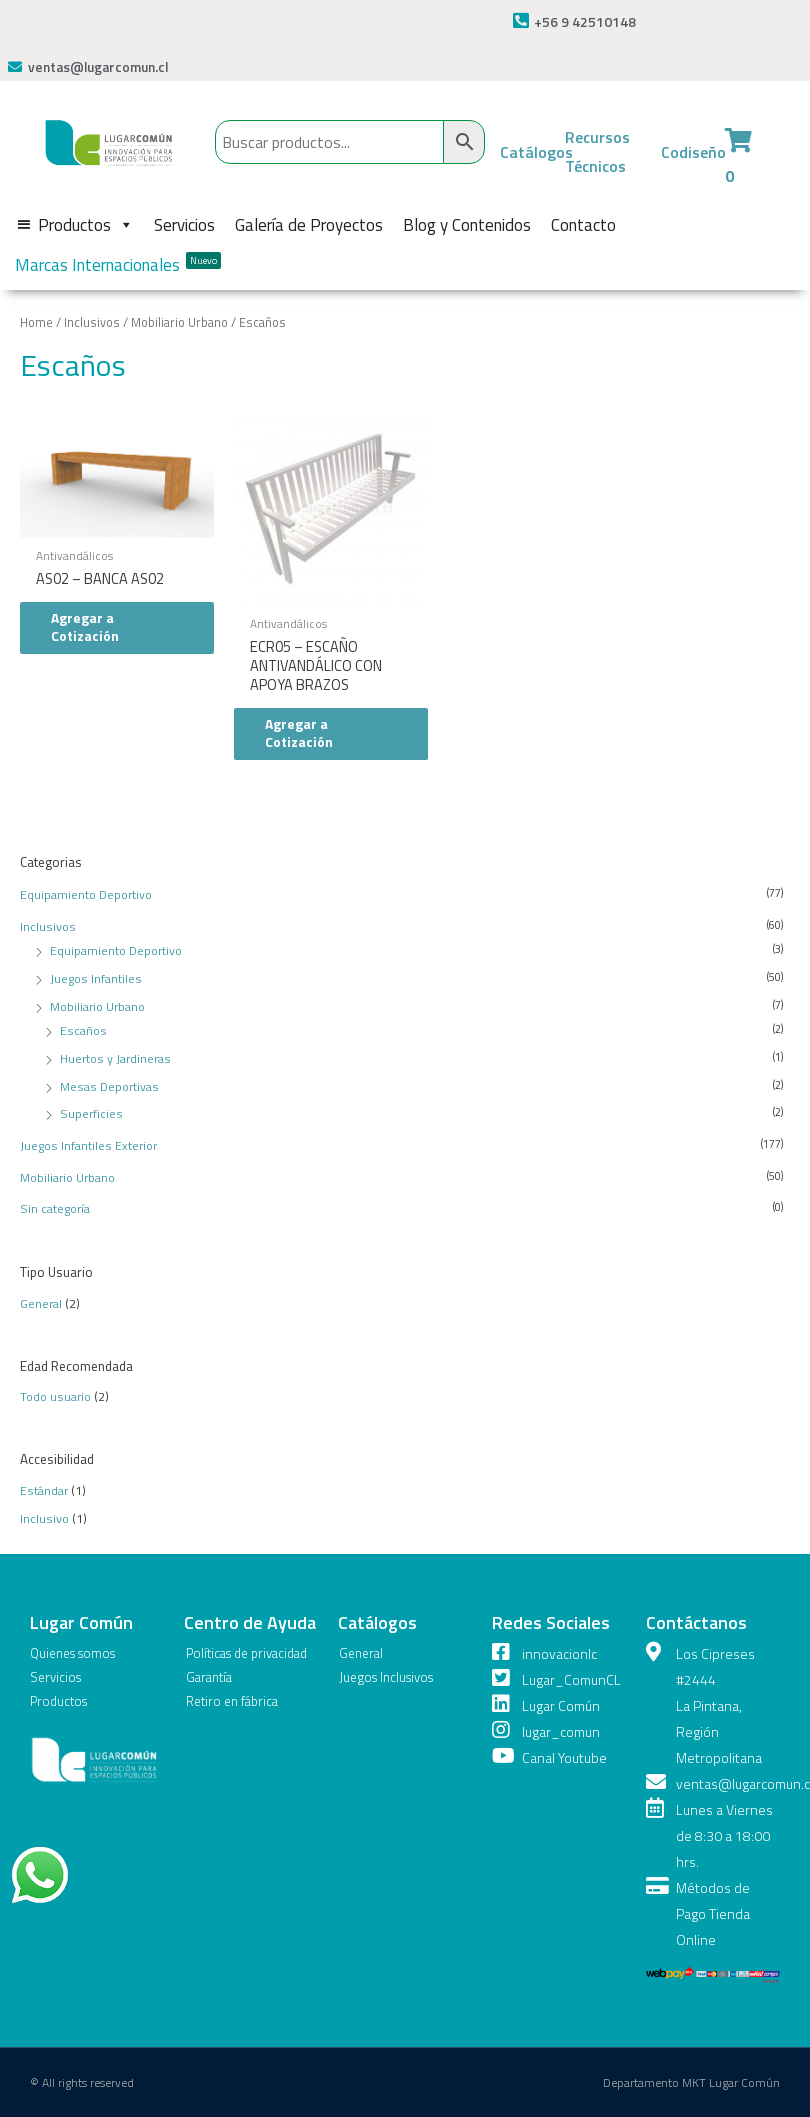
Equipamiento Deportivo (86, 894)
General (41, 1303)
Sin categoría (55, 1208)
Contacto (583, 225)
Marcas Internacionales (118, 265)
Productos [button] (86, 225)
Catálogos (536, 152)
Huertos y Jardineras (115, 1058)
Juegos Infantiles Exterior (88, 1145)
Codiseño (693, 152)
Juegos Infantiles (96, 978)
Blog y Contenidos (467, 225)
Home (36, 322)
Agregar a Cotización (85, 627)
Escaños (83, 1030)
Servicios (184, 225)
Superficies (91, 1113)
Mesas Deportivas (109, 1086)
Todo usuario (55, 1396)
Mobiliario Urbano (97, 1006)
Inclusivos (48, 926)
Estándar (44, 1490)
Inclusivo (44, 1518)
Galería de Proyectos (309, 225)
